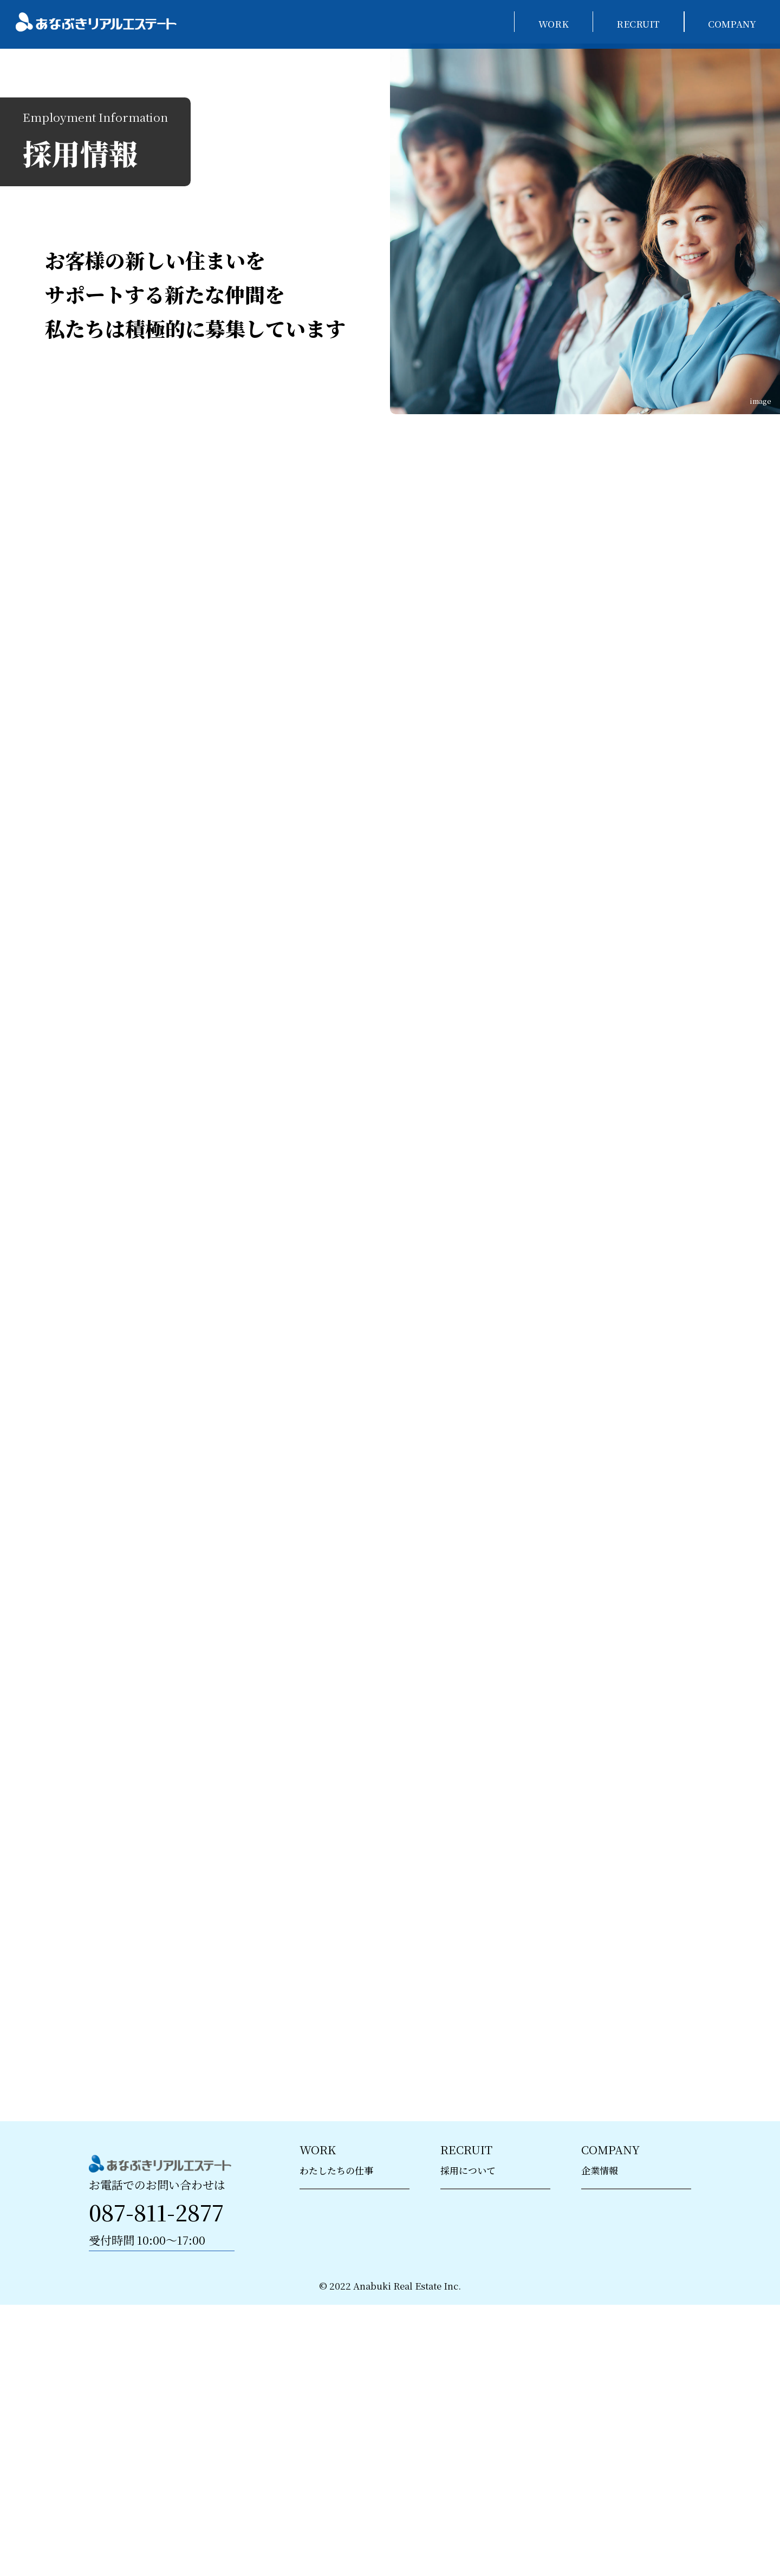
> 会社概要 (603, 2307)
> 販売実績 (603, 2336)
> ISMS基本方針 (615, 2393)
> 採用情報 (462, 2307)
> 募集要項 (462, 2364)
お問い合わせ (162, 2363)
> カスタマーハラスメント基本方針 (635, 2428)
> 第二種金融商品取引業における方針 (635, 2499)
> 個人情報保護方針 (621, 2364)
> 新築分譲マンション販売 (354, 2307)
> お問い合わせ (612, 2463)
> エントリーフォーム (485, 2393)
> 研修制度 (462, 2336)
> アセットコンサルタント (353, 2336)
